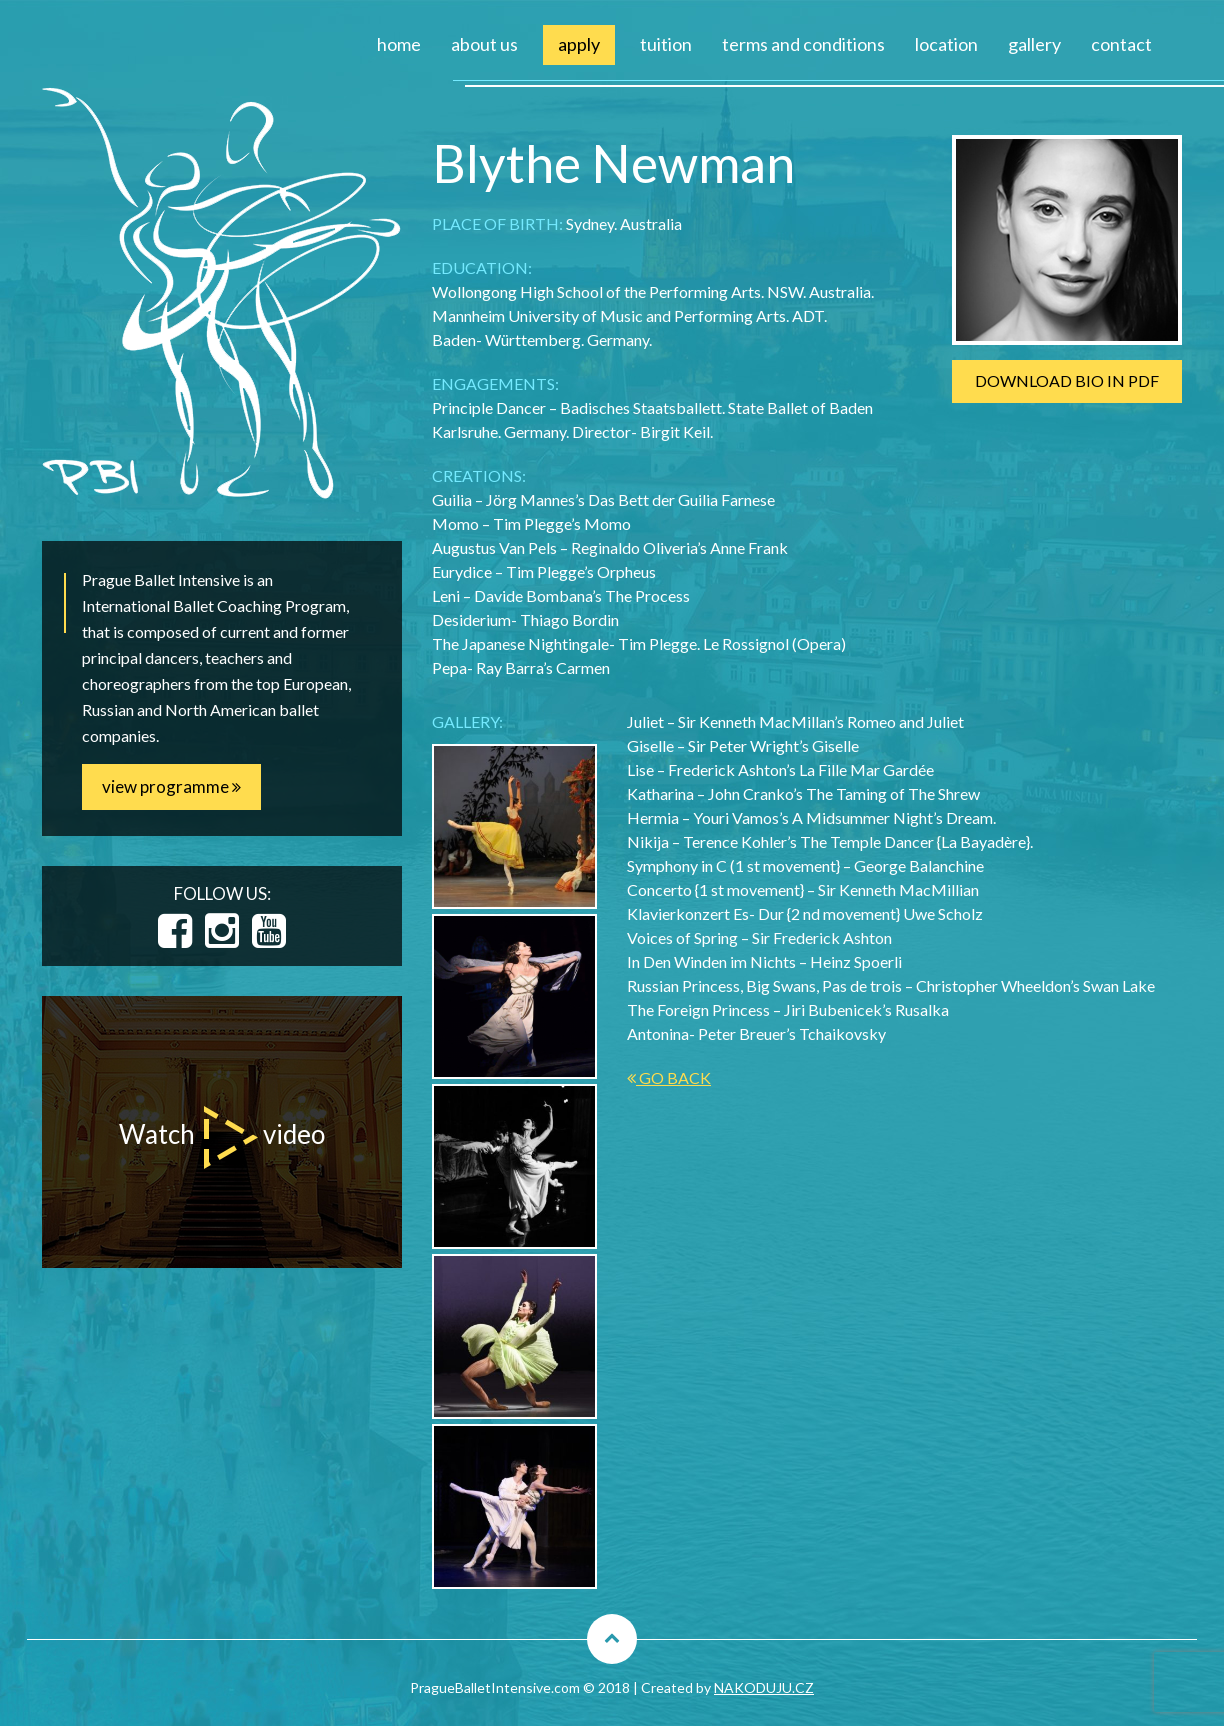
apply (579, 44)
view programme (171, 786)
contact (1121, 44)
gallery (1034, 44)
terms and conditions (803, 44)
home (399, 44)
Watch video (222, 1137)
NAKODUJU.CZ (764, 1687)
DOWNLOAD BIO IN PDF (1067, 380)
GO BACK (669, 1077)
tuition (666, 44)
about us (484, 44)
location (946, 44)
